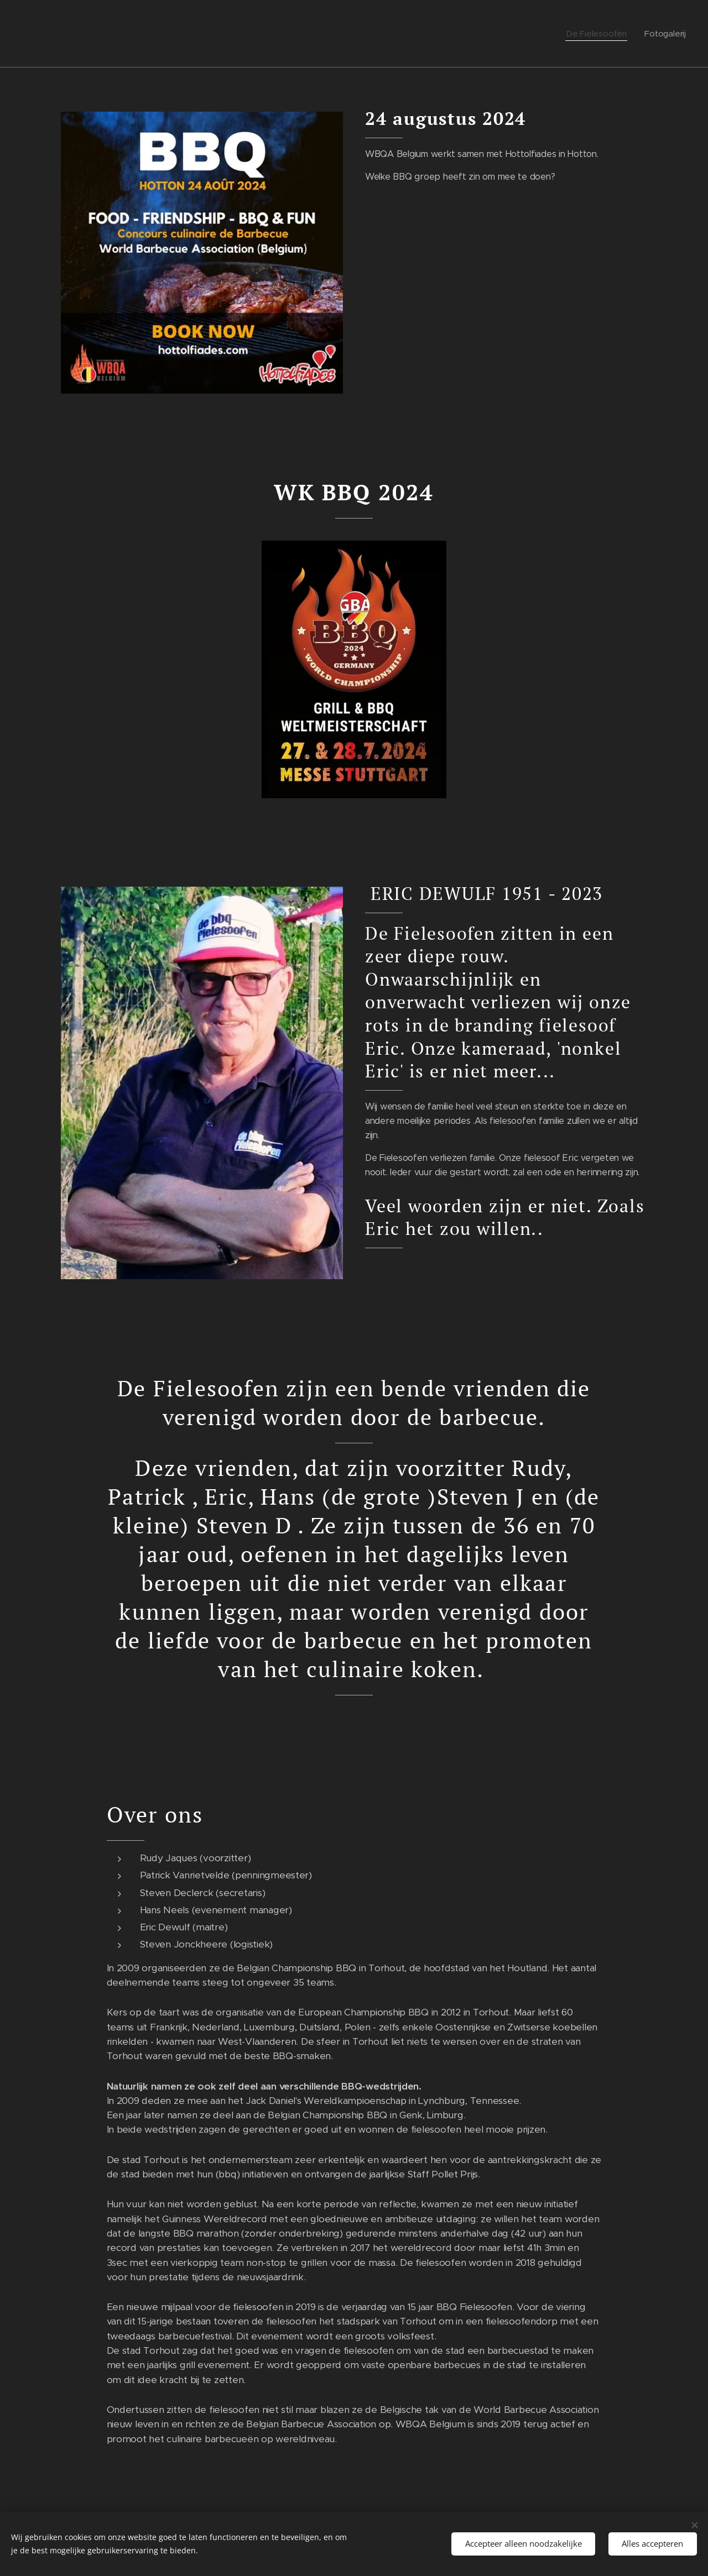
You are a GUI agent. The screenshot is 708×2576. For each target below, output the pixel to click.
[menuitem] (599, 34)
